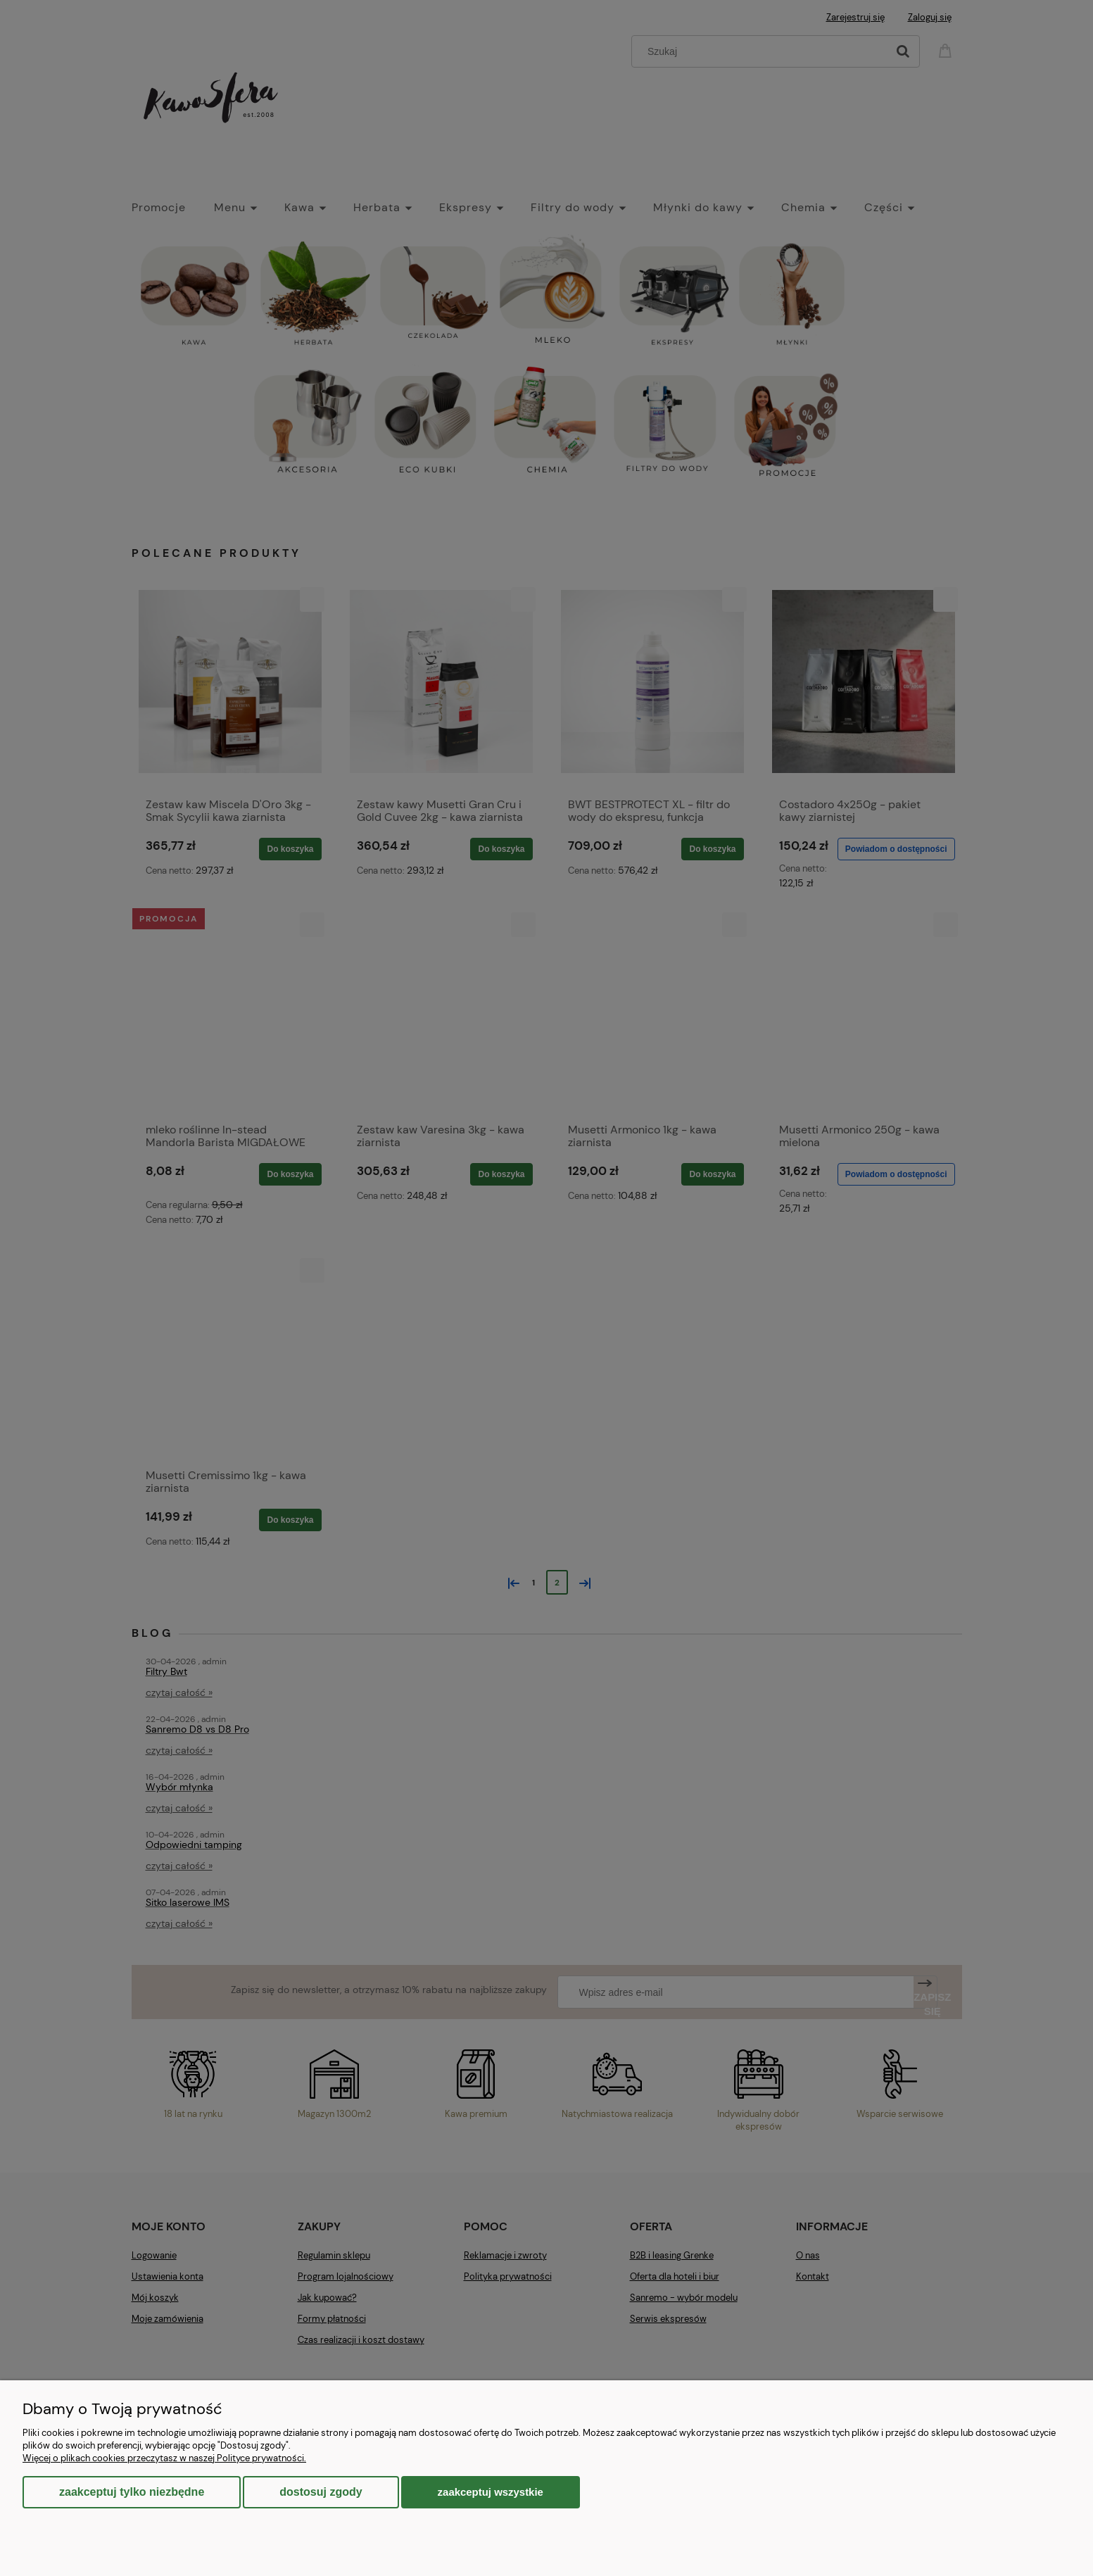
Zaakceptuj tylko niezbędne (131, 2492)
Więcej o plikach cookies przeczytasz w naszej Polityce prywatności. (164, 2458)
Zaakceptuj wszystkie (490, 2492)
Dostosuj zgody (320, 2492)
